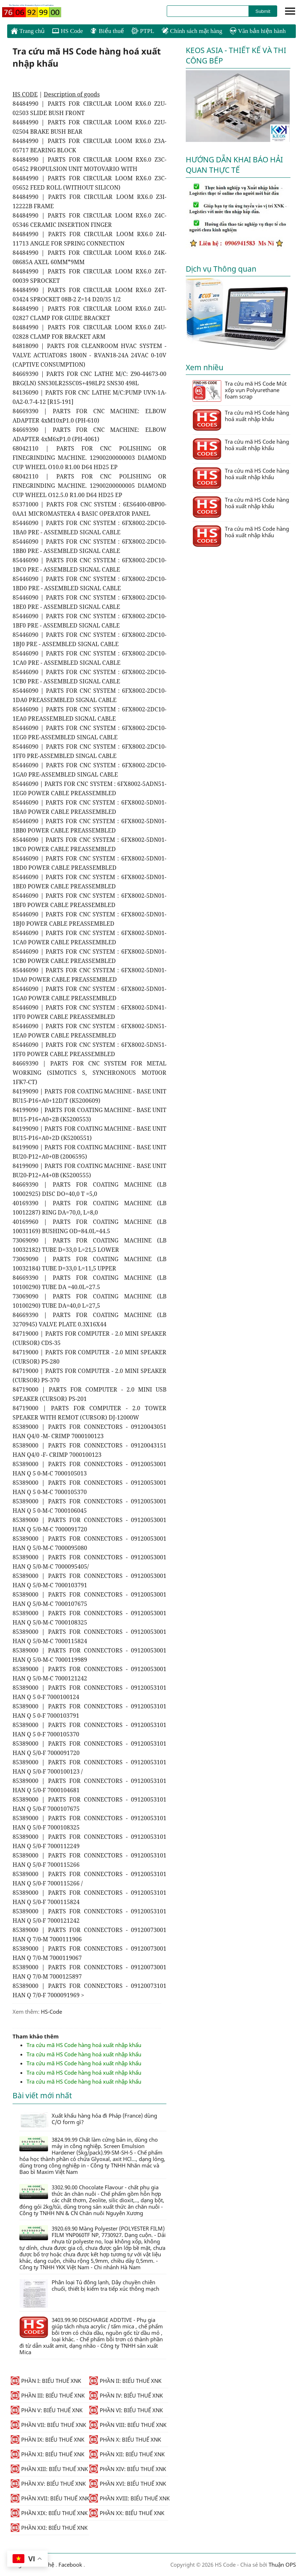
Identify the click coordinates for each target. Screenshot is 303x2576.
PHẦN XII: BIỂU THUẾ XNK (127, 2454)
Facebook (70, 2564)
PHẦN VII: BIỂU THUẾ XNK (48, 2424)
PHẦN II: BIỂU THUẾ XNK (125, 2380)
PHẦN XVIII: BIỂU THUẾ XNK (128, 2498)
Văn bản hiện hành (257, 31)
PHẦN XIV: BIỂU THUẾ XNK (127, 2469)
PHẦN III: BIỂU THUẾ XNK (48, 2395)
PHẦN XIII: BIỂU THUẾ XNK (49, 2469)
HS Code (67, 31)
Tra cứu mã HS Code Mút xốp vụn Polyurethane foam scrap (240, 391)
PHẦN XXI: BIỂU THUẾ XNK (49, 2527)
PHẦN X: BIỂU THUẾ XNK (125, 2439)
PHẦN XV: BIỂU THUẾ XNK (48, 2483)
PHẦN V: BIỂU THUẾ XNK (46, 2410)
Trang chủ (28, 30)
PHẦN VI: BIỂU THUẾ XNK (126, 2410)
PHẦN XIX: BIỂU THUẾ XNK (49, 2513)
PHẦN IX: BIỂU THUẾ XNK (47, 2439)
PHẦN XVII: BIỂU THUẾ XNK (50, 2498)
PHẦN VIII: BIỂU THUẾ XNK (127, 2424)
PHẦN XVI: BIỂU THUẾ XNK (127, 2483)
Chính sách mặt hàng (191, 31)
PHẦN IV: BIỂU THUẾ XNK (126, 2395)
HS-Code (51, 2011)
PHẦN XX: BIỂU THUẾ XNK (126, 2513)
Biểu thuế (107, 31)
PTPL (142, 31)
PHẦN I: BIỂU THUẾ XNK (46, 2380)
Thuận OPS (281, 2564)
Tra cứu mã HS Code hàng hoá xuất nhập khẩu (84, 2045)
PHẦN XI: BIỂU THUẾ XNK (47, 2454)
